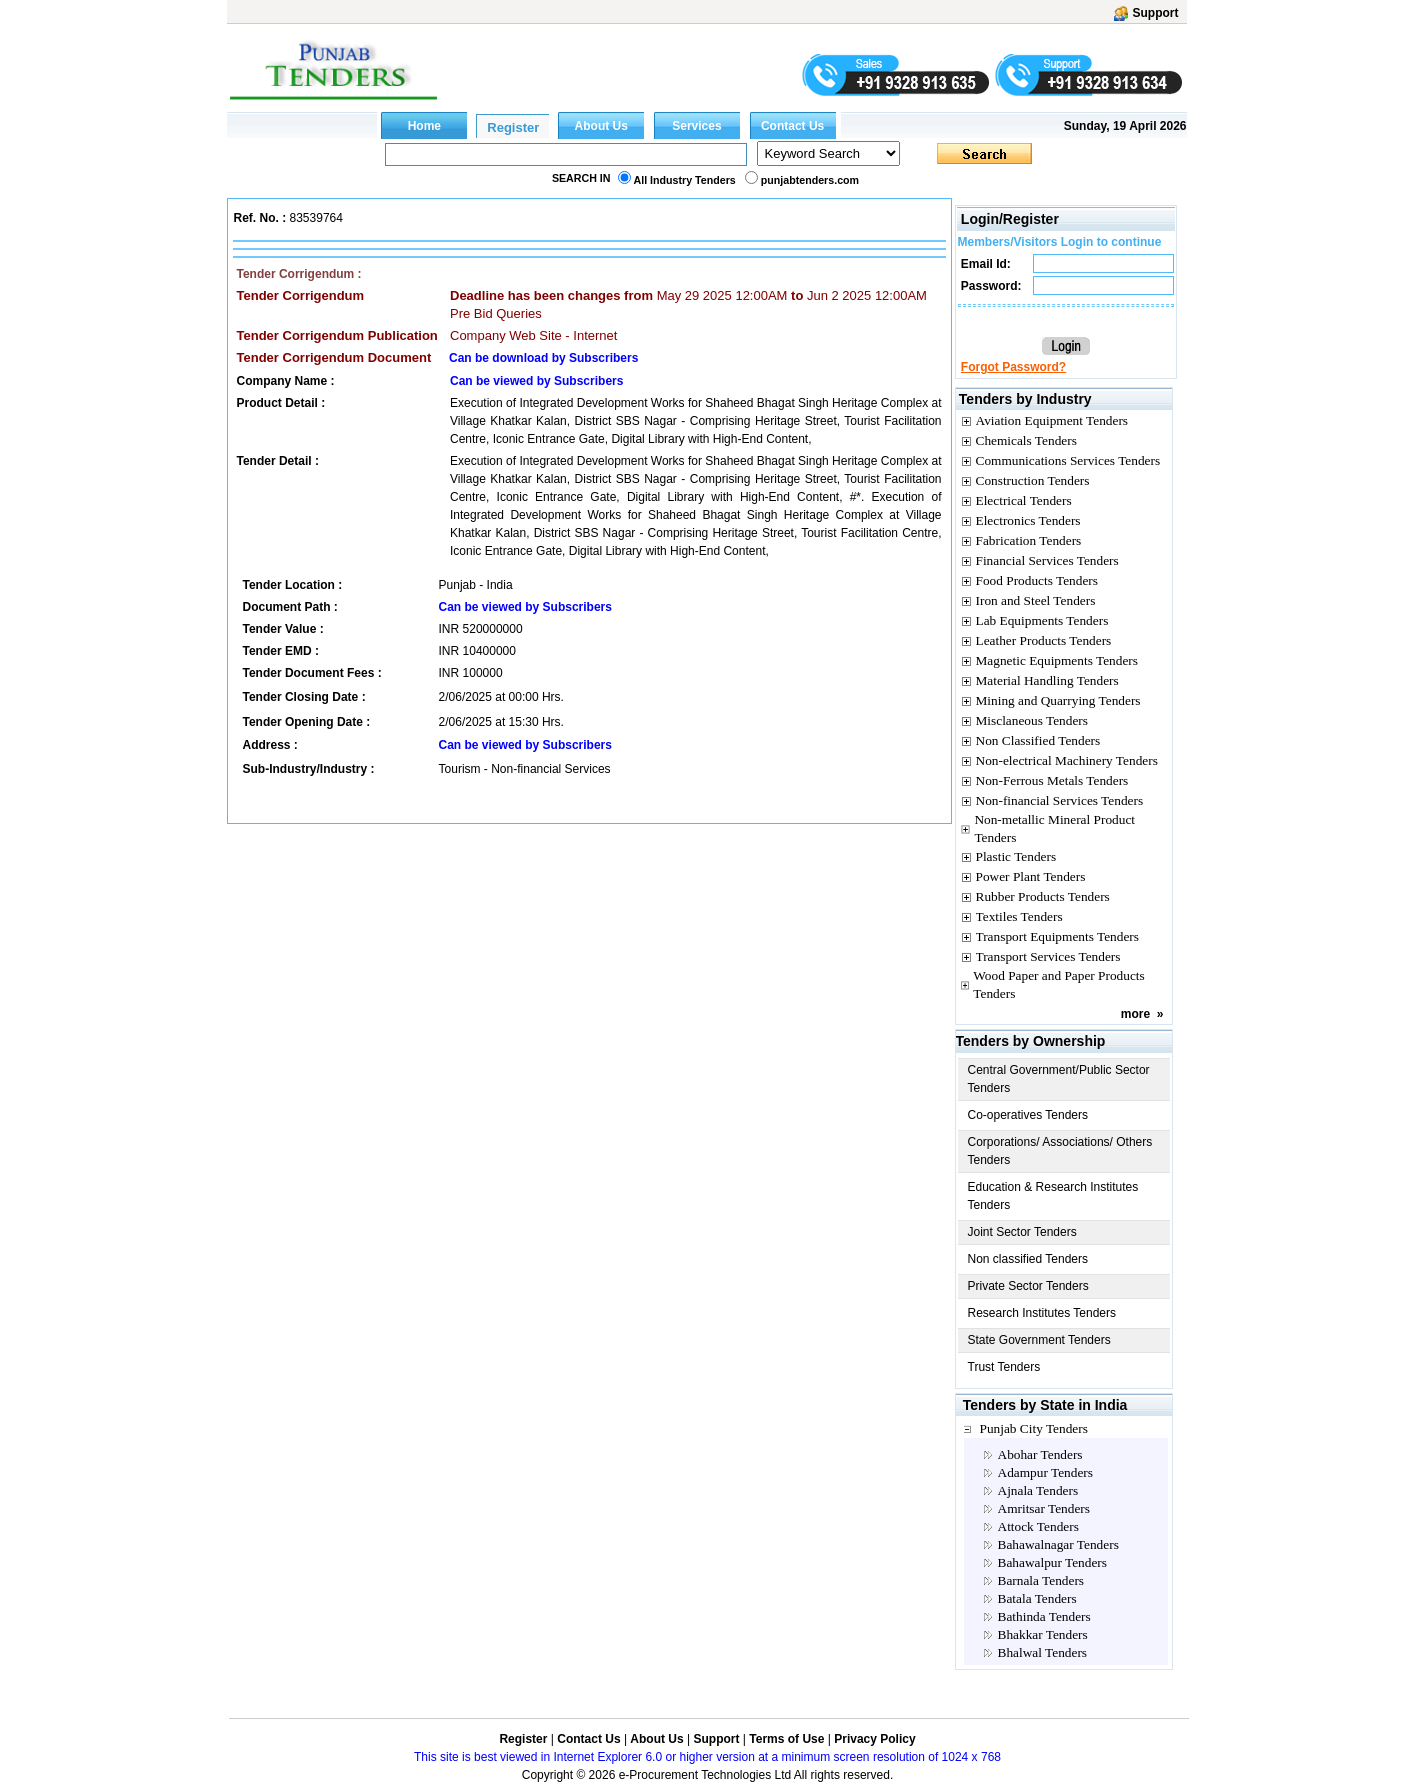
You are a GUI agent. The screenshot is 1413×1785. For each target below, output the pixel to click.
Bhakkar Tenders (1043, 1634)
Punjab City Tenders (1034, 1428)
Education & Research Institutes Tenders (1053, 1196)
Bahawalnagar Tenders (1058, 1544)
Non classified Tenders (1028, 1259)
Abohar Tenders (1040, 1454)
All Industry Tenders (685, 180)
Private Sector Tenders (1028, 1286)
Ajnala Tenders (1038, 1490)
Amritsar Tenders (1044, 1508)
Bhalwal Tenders (1043, 1652)
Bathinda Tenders (1044, 1616)
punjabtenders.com (810, 180)
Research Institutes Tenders (1042, 1313)
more (1135, 1014)
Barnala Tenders (1041, 1580)
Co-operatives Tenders (1028, 1115)
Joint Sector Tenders (1022, 1232)
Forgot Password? (1013, 367)
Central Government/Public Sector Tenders (1059, 1079)
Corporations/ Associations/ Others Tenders (1060, 1151)
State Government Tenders (1039, 1340)
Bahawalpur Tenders (1052, 1562)
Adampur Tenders (1045, 1472)
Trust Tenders (1004, 1367)
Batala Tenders (1037, 1598)
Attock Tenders (1038, 1526)
